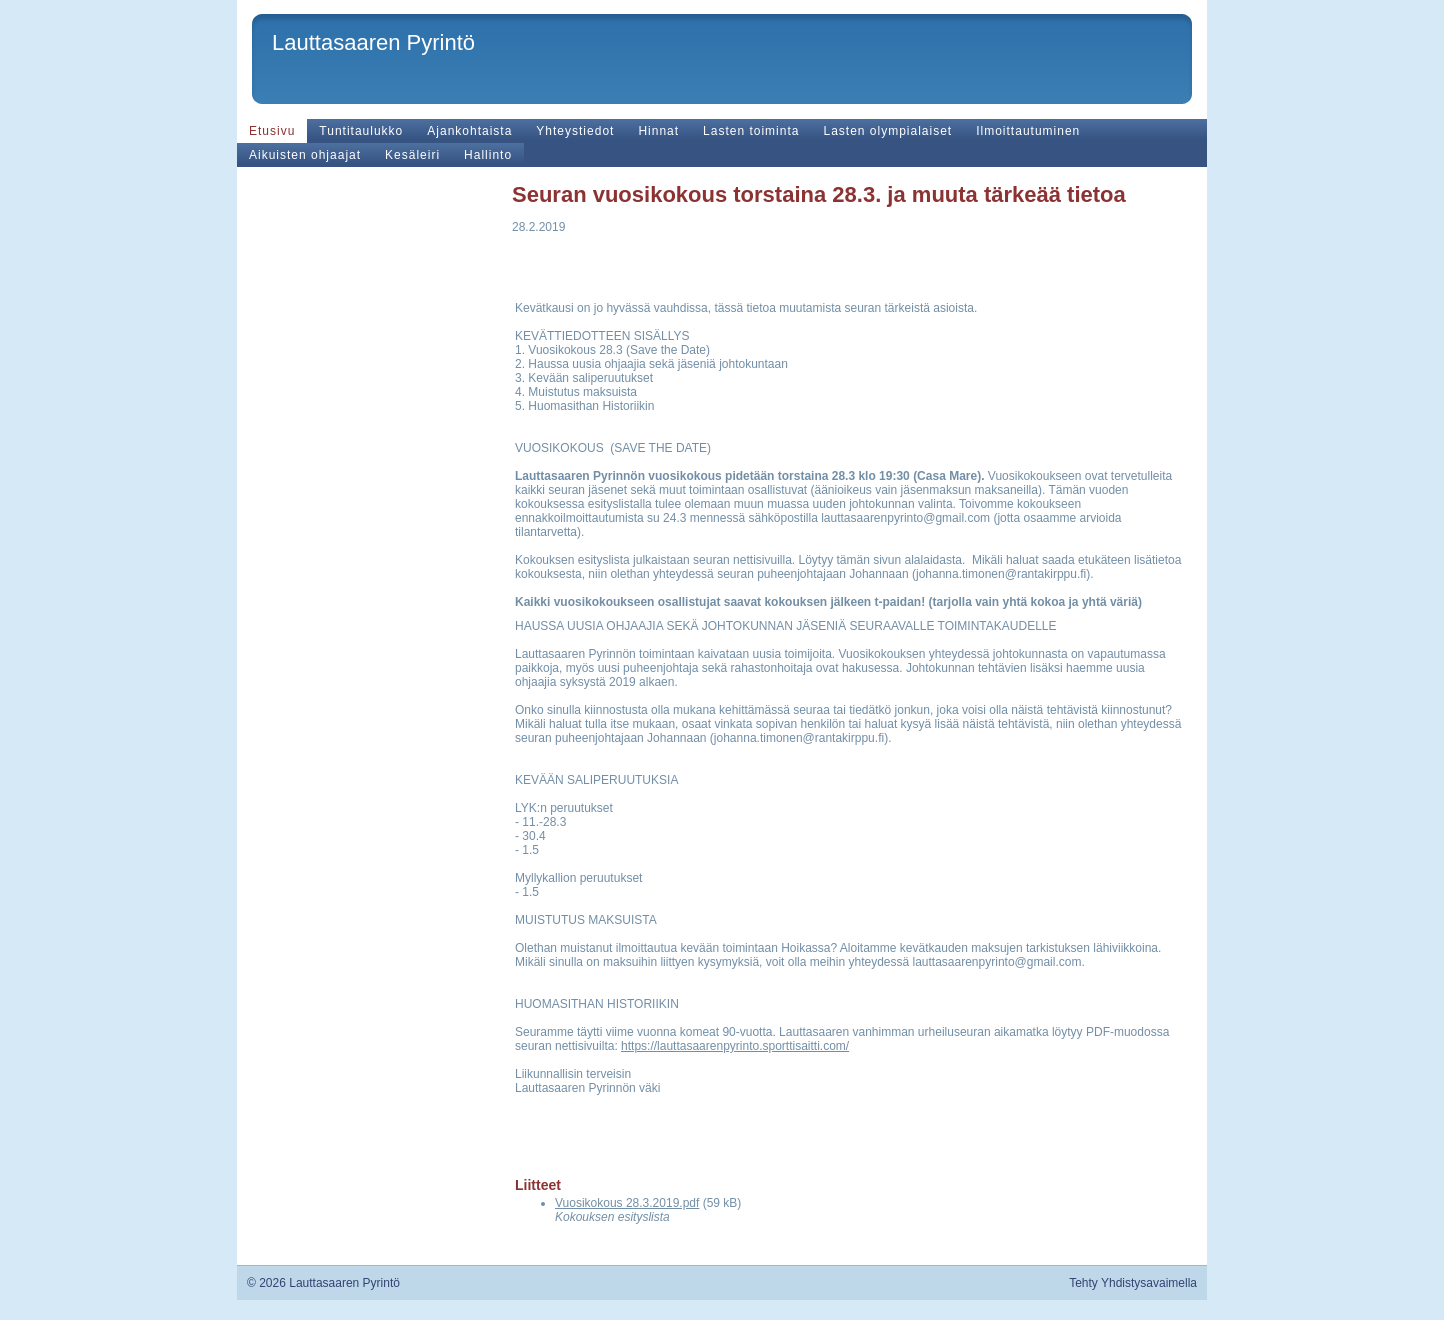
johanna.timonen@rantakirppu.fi (1001, 574)
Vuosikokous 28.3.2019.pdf (627, 1203)
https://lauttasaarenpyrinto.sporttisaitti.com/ (735, 1046)
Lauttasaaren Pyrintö (373, 42)
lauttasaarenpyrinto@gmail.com (905, 518)
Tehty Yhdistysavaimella (1133, 1283)
